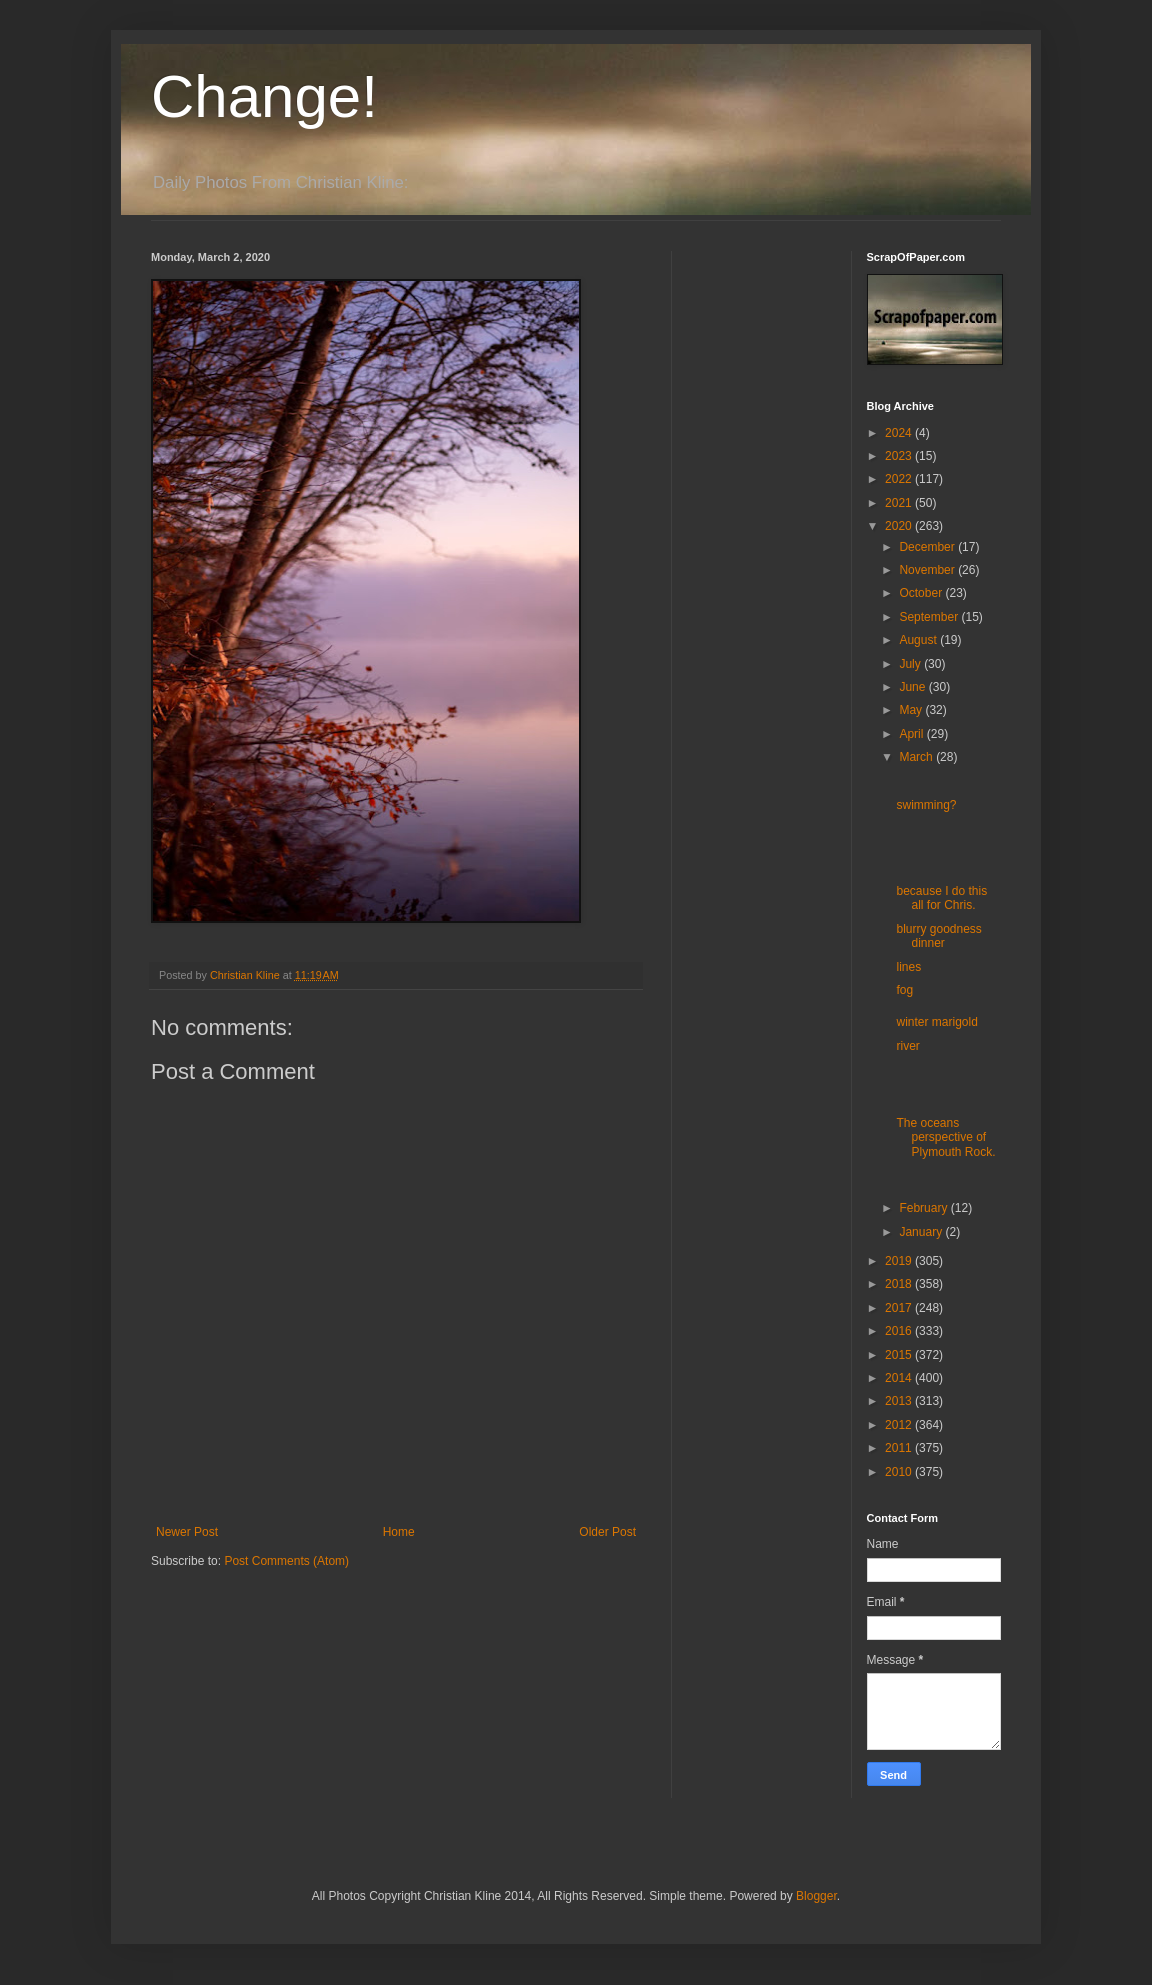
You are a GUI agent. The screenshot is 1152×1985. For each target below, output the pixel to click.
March (917, 757)
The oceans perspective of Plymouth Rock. (945, 1137)
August (919, 640)
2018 (900, 1284)
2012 (900, 1425)
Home (399, 1532)
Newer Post (187, 1532)
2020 (900, 526)
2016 (900, 1331)
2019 (900, 1261)
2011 (900, 1448)
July (911, 664)
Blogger (816, 1896)
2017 (900, 1308)
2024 (900, 433)
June (913, 687)
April (912, 734)
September (930, 617)
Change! (264, 96)
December (928, 547)
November (928, 570)
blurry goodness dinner (938, 936)
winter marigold (936, 1022)
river (907, 1046)
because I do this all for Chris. (941, 898)
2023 (900, 456)
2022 (900, 479)
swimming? (926, 805)
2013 (900, 1401)
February (924, 1208)
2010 (900, 1472)
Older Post (607, 1532)
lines (908, 967)
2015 (900, 1355)
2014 (900, 1378)
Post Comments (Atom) (286, 1561)
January (922, 1232)
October (922, 593)
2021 (900, 503)
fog (904, 990)
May (912, 710)
